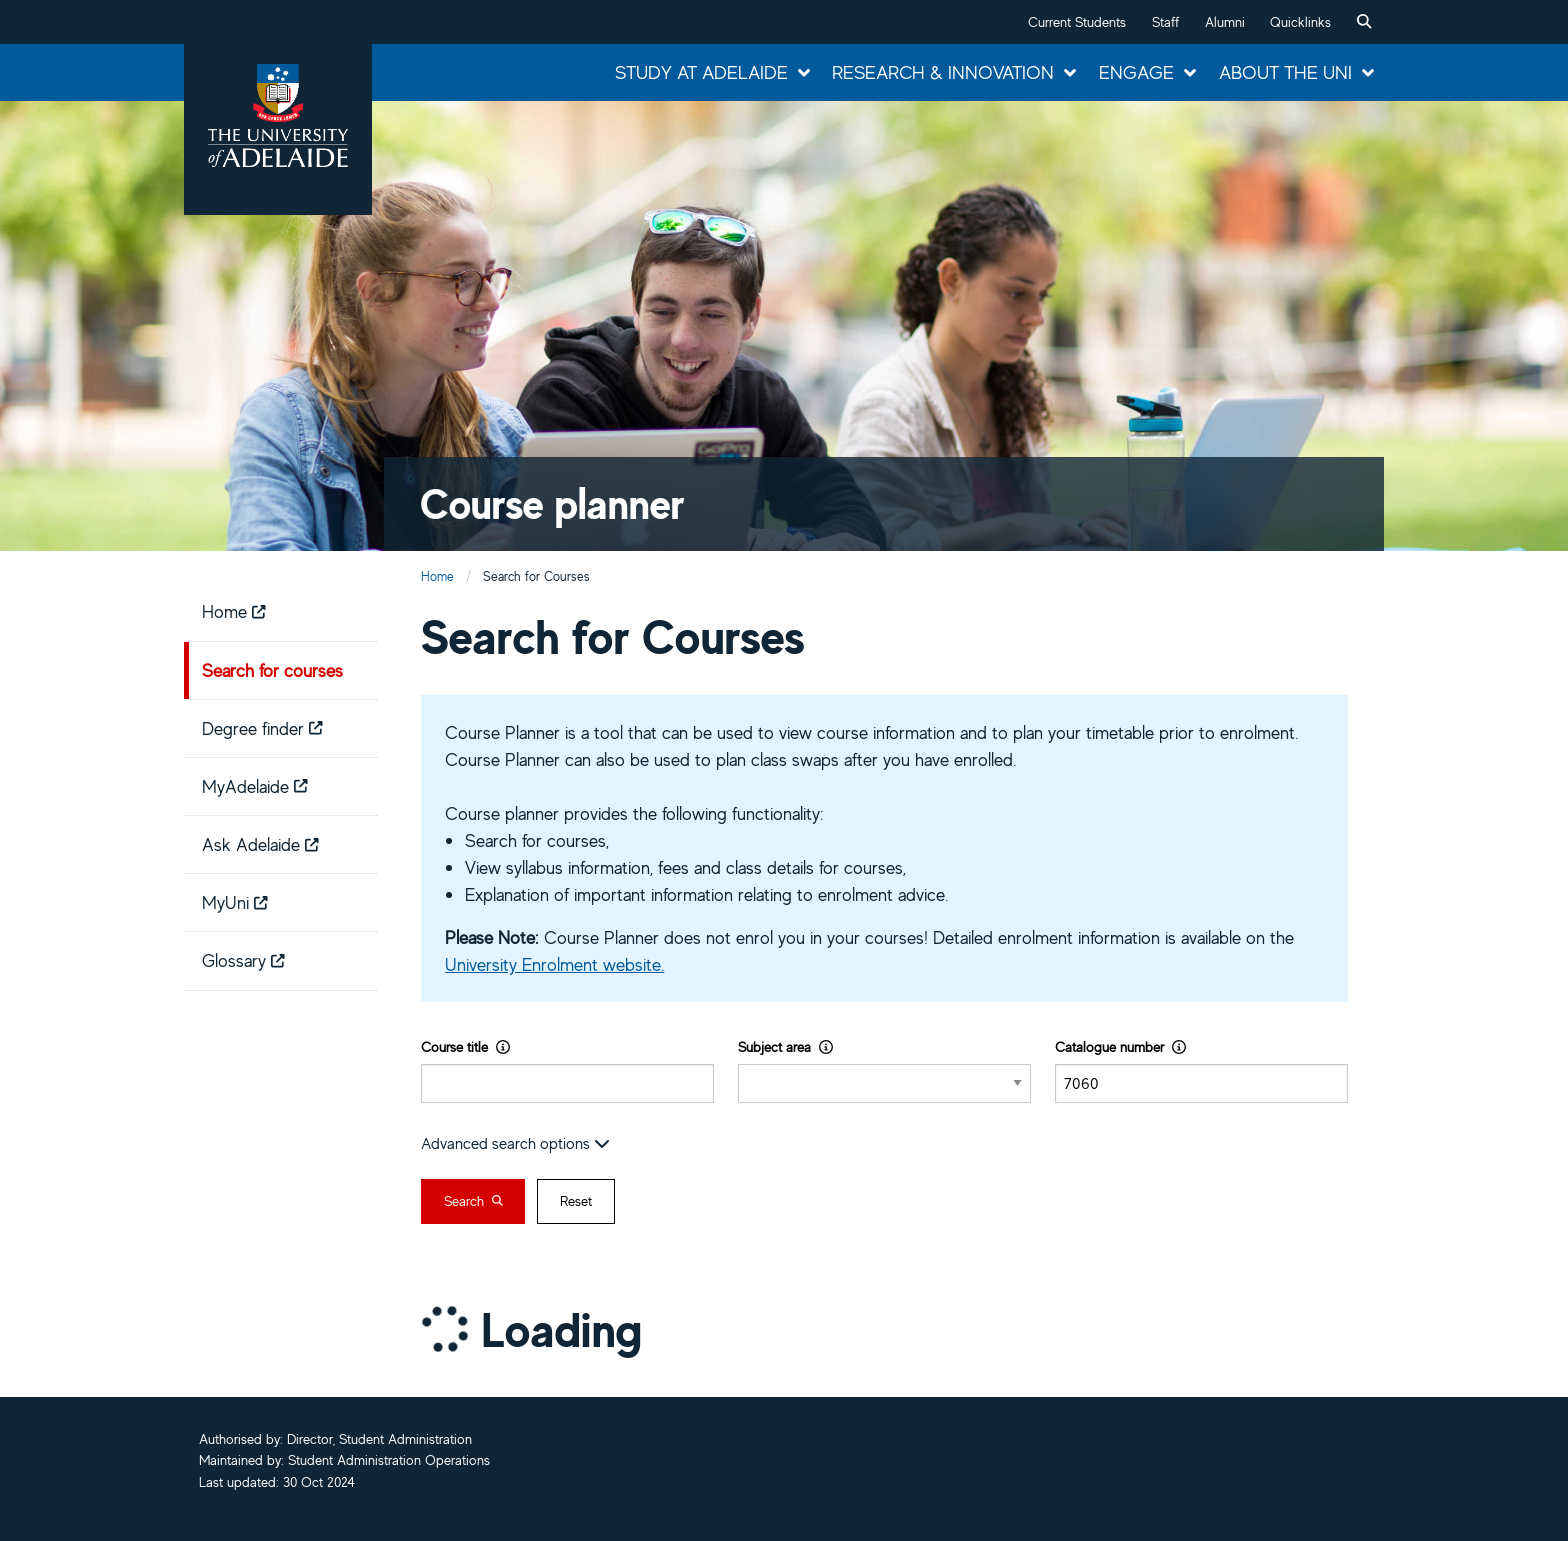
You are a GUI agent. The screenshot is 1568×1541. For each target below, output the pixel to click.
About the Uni (1285, 72)
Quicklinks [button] (1300, 22)
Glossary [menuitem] (243, 960)
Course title (465, 1046)
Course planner (552, 503)
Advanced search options (515, 1143)
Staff (1165, 22)
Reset (576, 1201)
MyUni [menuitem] (235, 902)
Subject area (785, 1046)
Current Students (1077, 22)
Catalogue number (1120, 1046)
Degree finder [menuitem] (262, 728)
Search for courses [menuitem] (272, 670)
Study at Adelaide (701, 72)
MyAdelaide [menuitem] (255, 786)
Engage (1136, 72)
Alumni (1225, 22)
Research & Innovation (943, 72)
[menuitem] (1364, 22)
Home (437, 576)
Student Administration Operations (389, 1460)
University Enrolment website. (554, 964)
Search (473, 1201)
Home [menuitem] (234, 611)
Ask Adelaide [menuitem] (260, 844)
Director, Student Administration (379, 1439)
